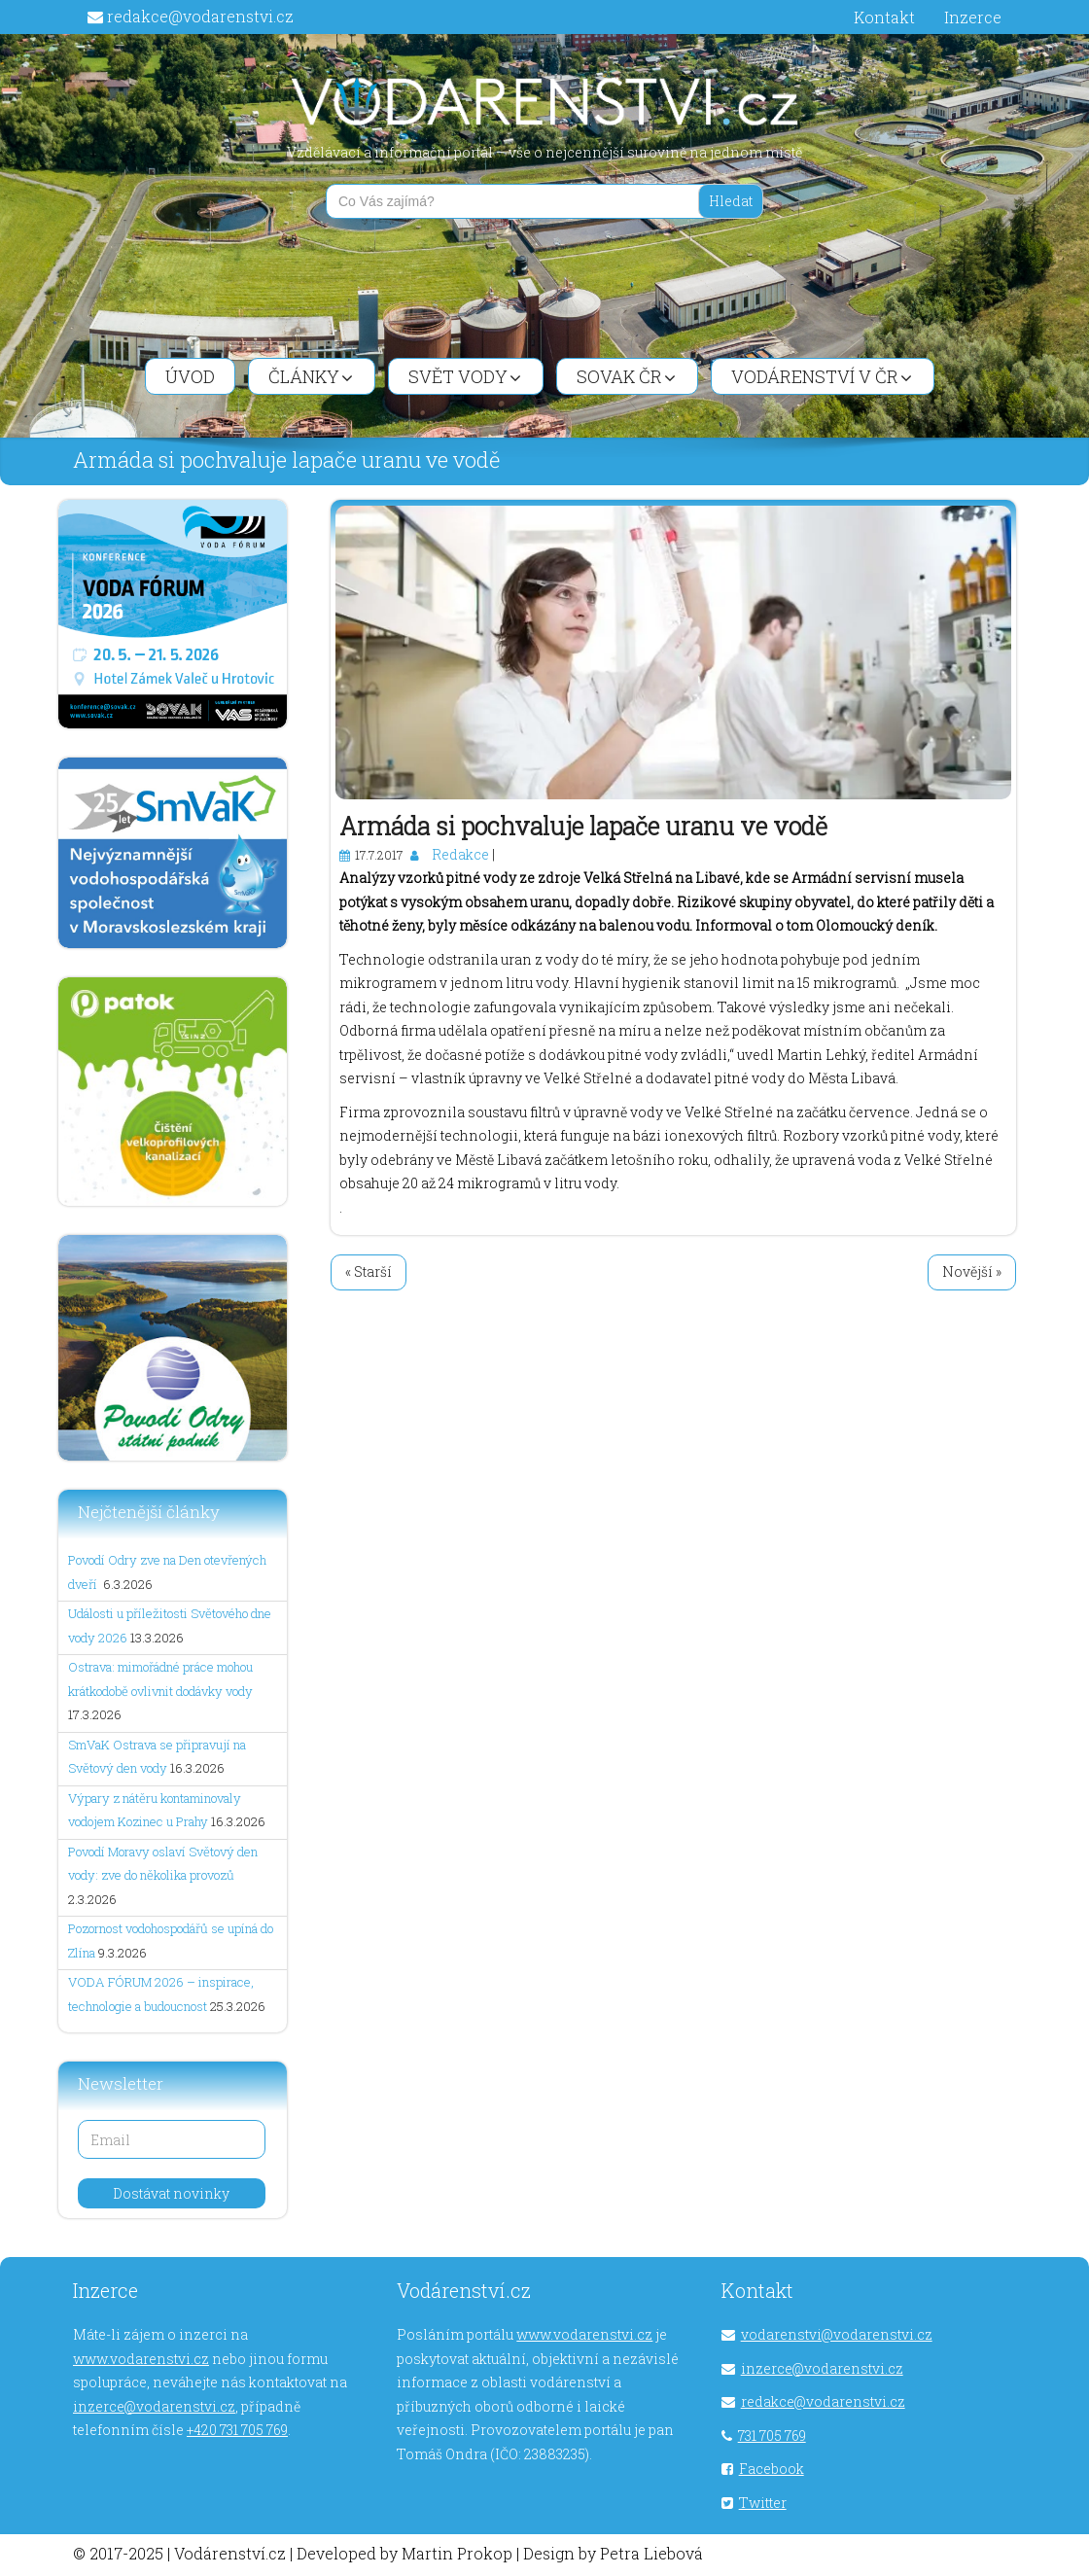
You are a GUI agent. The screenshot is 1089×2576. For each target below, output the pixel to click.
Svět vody (464, 376)
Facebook (771, 2468)
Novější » (971, 1271)
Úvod (190, 376)
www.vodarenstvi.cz (141, 2358)
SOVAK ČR (626, 376)
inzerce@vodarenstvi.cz (154, 2406)
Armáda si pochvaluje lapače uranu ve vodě (583, 826)
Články (310, 376)
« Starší (368, 1271)
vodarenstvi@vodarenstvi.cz (836, 2334)
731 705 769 (772, 2435)
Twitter (763, 2502)
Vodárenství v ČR (821, 376)
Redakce (460, 854)
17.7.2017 (379, 855)
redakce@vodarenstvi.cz (200, 16)
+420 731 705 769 (237, 2429)
